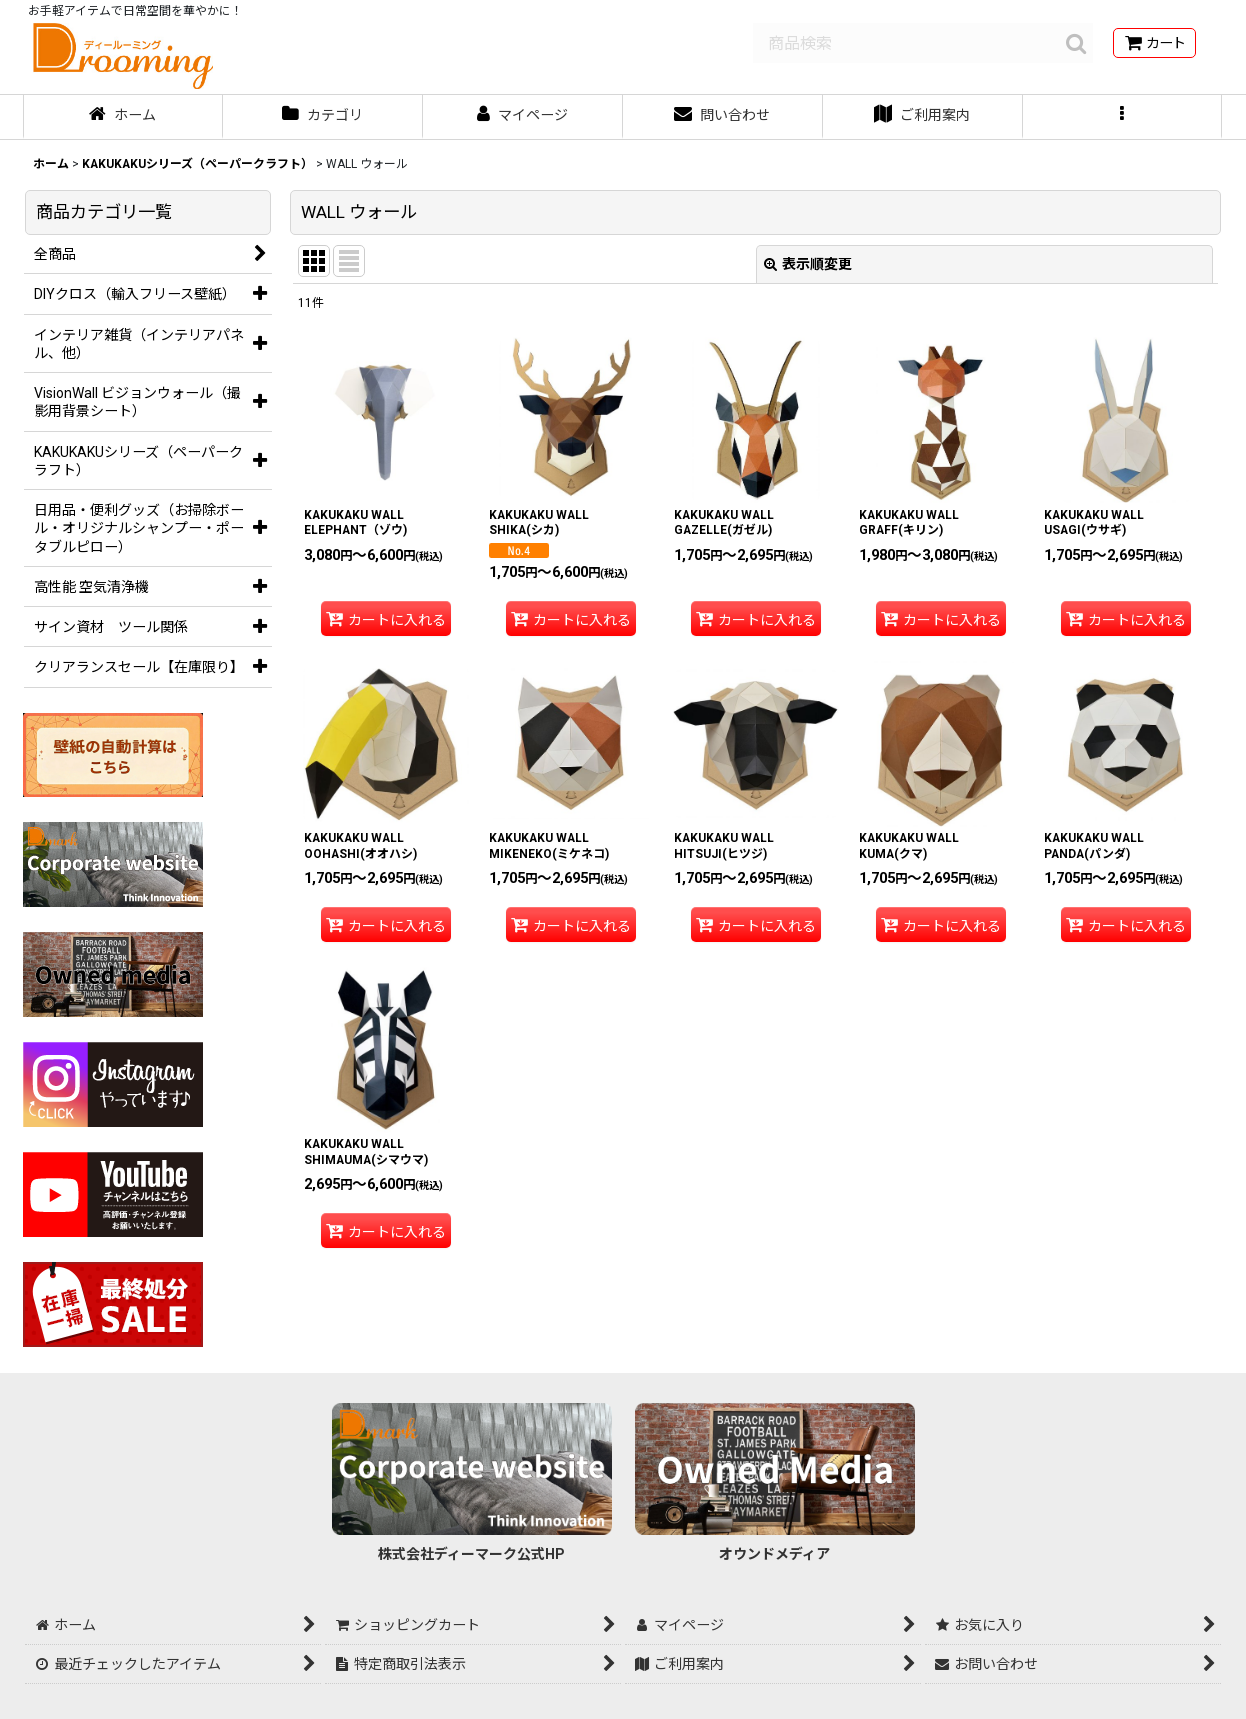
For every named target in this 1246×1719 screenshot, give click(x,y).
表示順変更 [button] (808, 264)
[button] (1123, 117)
